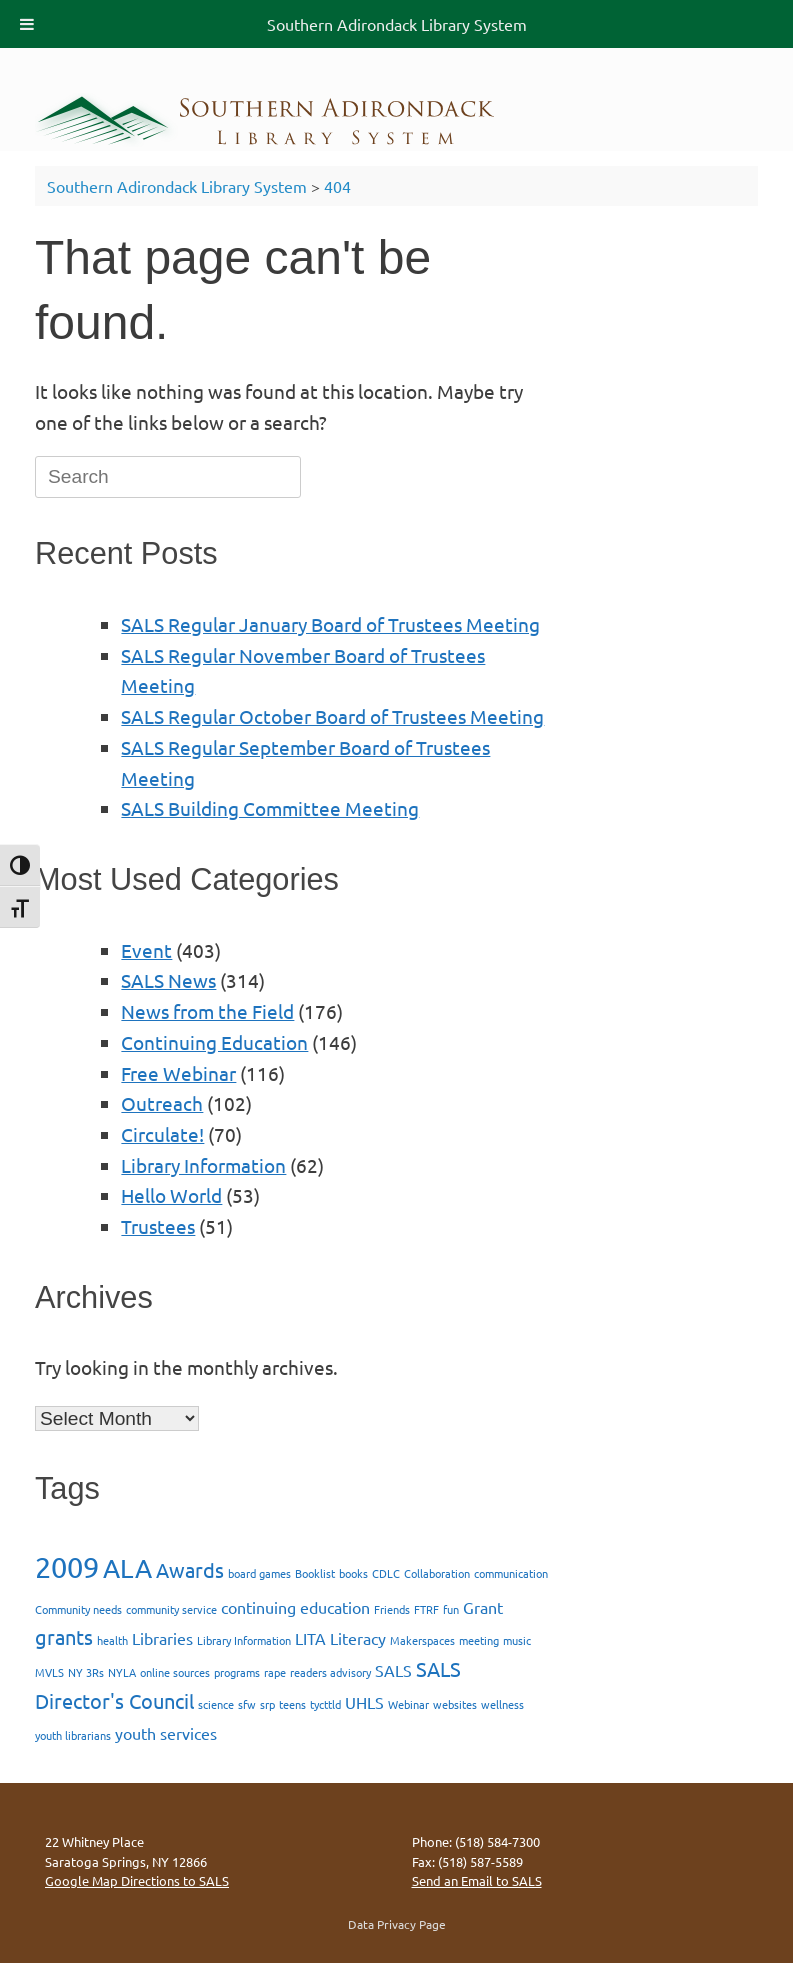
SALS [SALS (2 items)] (393, 1670)
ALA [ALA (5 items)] (127, 1568)
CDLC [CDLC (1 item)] (386, 1573)
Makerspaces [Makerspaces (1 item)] (422, 1640)
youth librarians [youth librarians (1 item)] (73, 1735)
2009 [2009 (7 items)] (67, 1567)
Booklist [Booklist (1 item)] (315, 1573)
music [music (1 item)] (517, 1640)
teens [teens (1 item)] (292, 1704)
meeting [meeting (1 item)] (479, 1640)
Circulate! (162, 1134)
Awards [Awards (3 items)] (190, 1569)
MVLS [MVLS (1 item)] (49, 1672)
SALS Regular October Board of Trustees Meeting (332, 716)
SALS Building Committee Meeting (270, 808)
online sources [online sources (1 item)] (175, 1672)
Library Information (203, 1165)
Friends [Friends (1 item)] (392, 1609)
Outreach (162, 1103)
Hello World (171, 1195)
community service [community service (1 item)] (171, 1609)
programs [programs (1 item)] (237, 1672)
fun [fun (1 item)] (451, 1609)
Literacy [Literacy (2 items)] (358, 1638)
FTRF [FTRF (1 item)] (426, 1609)
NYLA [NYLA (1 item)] (122, 1672)
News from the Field (207, 1011)
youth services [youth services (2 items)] (166, 1733)
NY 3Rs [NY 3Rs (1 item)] (86, 1672)
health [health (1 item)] (112, 1640)
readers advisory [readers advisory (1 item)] (330, 1672)
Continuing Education (214, 1042)
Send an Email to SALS (477, 1880)
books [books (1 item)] (353, 1573)
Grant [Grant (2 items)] (483, 1607)
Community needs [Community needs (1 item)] (78, 1609)
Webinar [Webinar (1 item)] (408, 1704)
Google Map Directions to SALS (137, 1880)
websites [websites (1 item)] (455, 1704)
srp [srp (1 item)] (267, 1704)
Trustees (158, 1226)
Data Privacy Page (397, 1924)
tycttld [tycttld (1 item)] (325, 1704)
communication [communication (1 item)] (511, 1573)
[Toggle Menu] (27, 24)
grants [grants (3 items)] (64, 1636)
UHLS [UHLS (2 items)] (364, 1702)
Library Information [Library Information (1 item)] (244, 1640)
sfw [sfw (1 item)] (247, 1704)
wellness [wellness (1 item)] (502, 1704)
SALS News (168, 980)
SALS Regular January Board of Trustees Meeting (330, 624)
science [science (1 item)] (216, 1704)
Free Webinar (178, 1073)
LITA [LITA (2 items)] (310, 1638)
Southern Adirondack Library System (397, 24)
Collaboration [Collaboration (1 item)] (437, 1573)
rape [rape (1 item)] (275, 1672)
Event (146, 950)
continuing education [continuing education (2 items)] (295, 1607)
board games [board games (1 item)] (259, 1573)
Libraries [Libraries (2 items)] (162, 1638)
